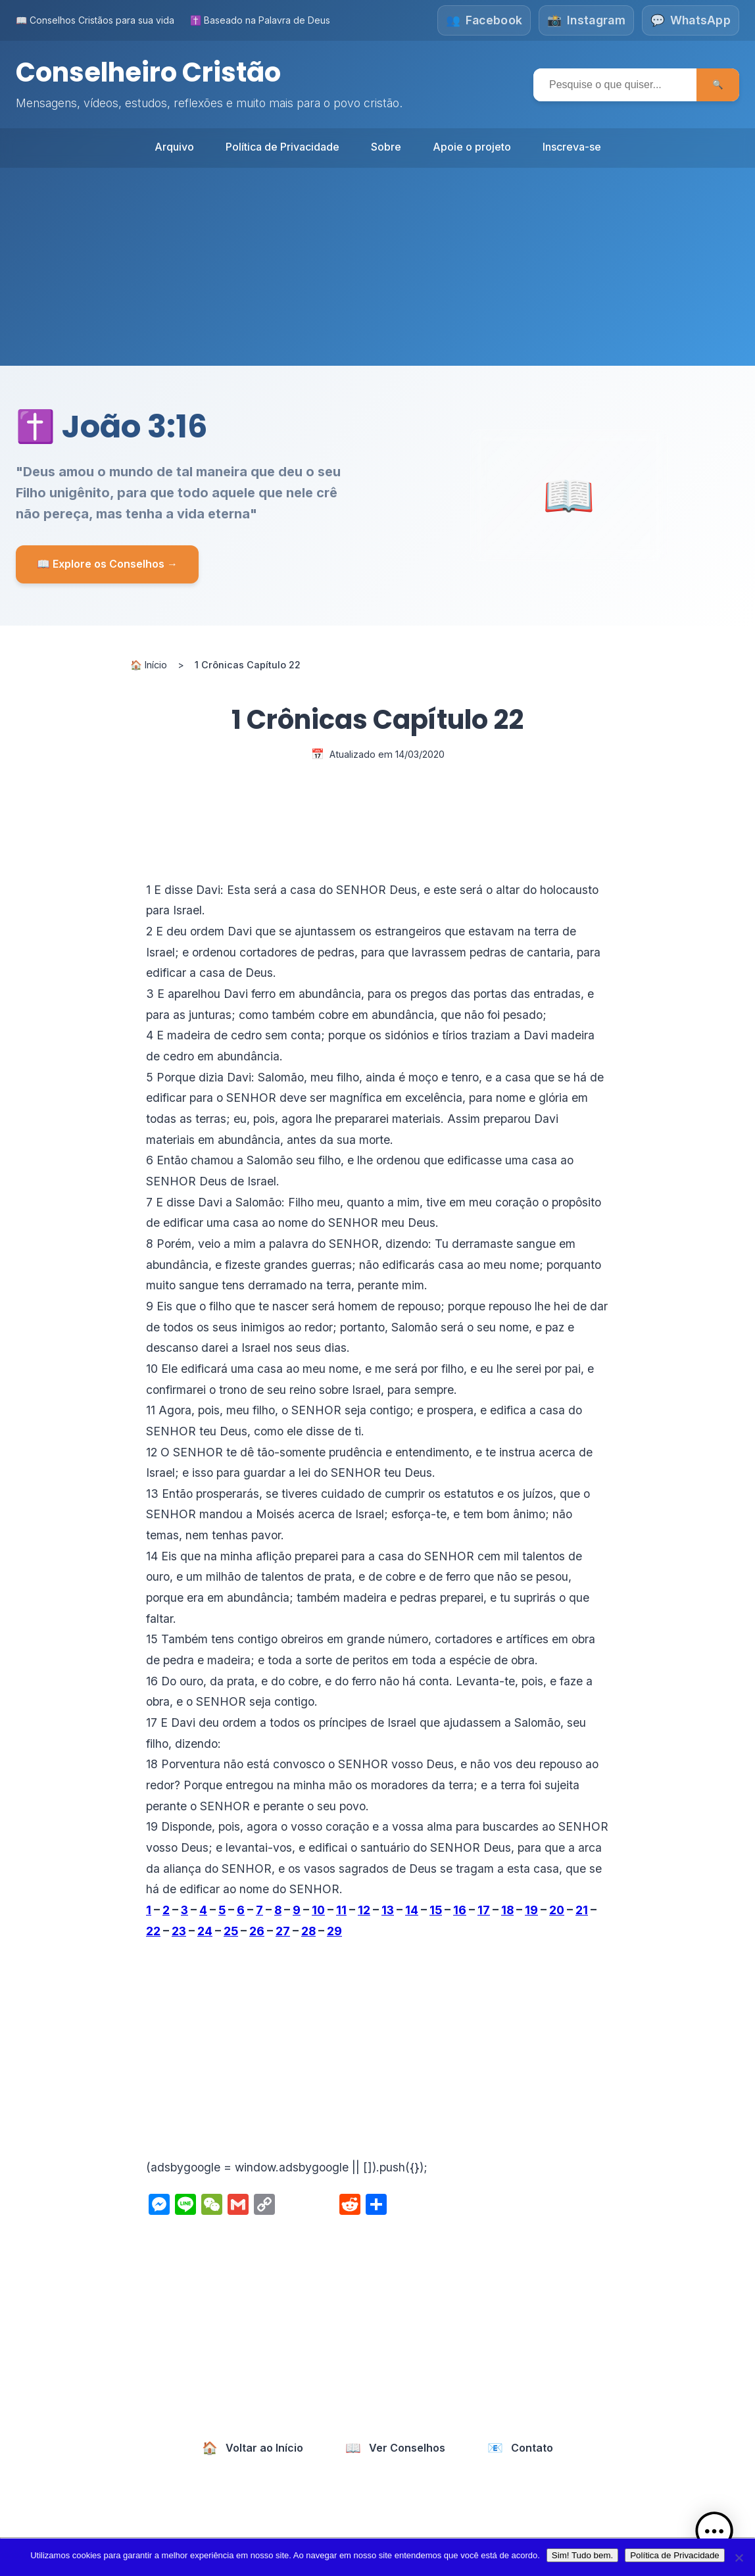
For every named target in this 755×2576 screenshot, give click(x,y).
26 (256, 1930)
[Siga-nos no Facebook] (483, 20)
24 (204, 1930)
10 (318, 1909)
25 (231, 1930)
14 (411, 1909)
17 (483, 1909)
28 (308, 1930)
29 (334, 1930)
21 (581, 1909)
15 (435, 1909)
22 (153, 1930)
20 (556, 1909)
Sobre (386, 146)
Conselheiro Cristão (148, 72)
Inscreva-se (572, 146)
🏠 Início (148, 664)
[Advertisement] (377, 266)
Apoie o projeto (472, 146)
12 (364, 1909)
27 (283, 1930)
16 (459, 1909)
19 (531, 1909)
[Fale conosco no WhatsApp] (690, 20)
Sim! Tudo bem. (582, 2555)
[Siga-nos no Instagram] (586, 20)
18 (507, 1909)
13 (387, 1909)
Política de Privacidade (282, 146)
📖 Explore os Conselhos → (107, 563)
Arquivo (174, 146)
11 (341, 1909)
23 (179, 1930)
